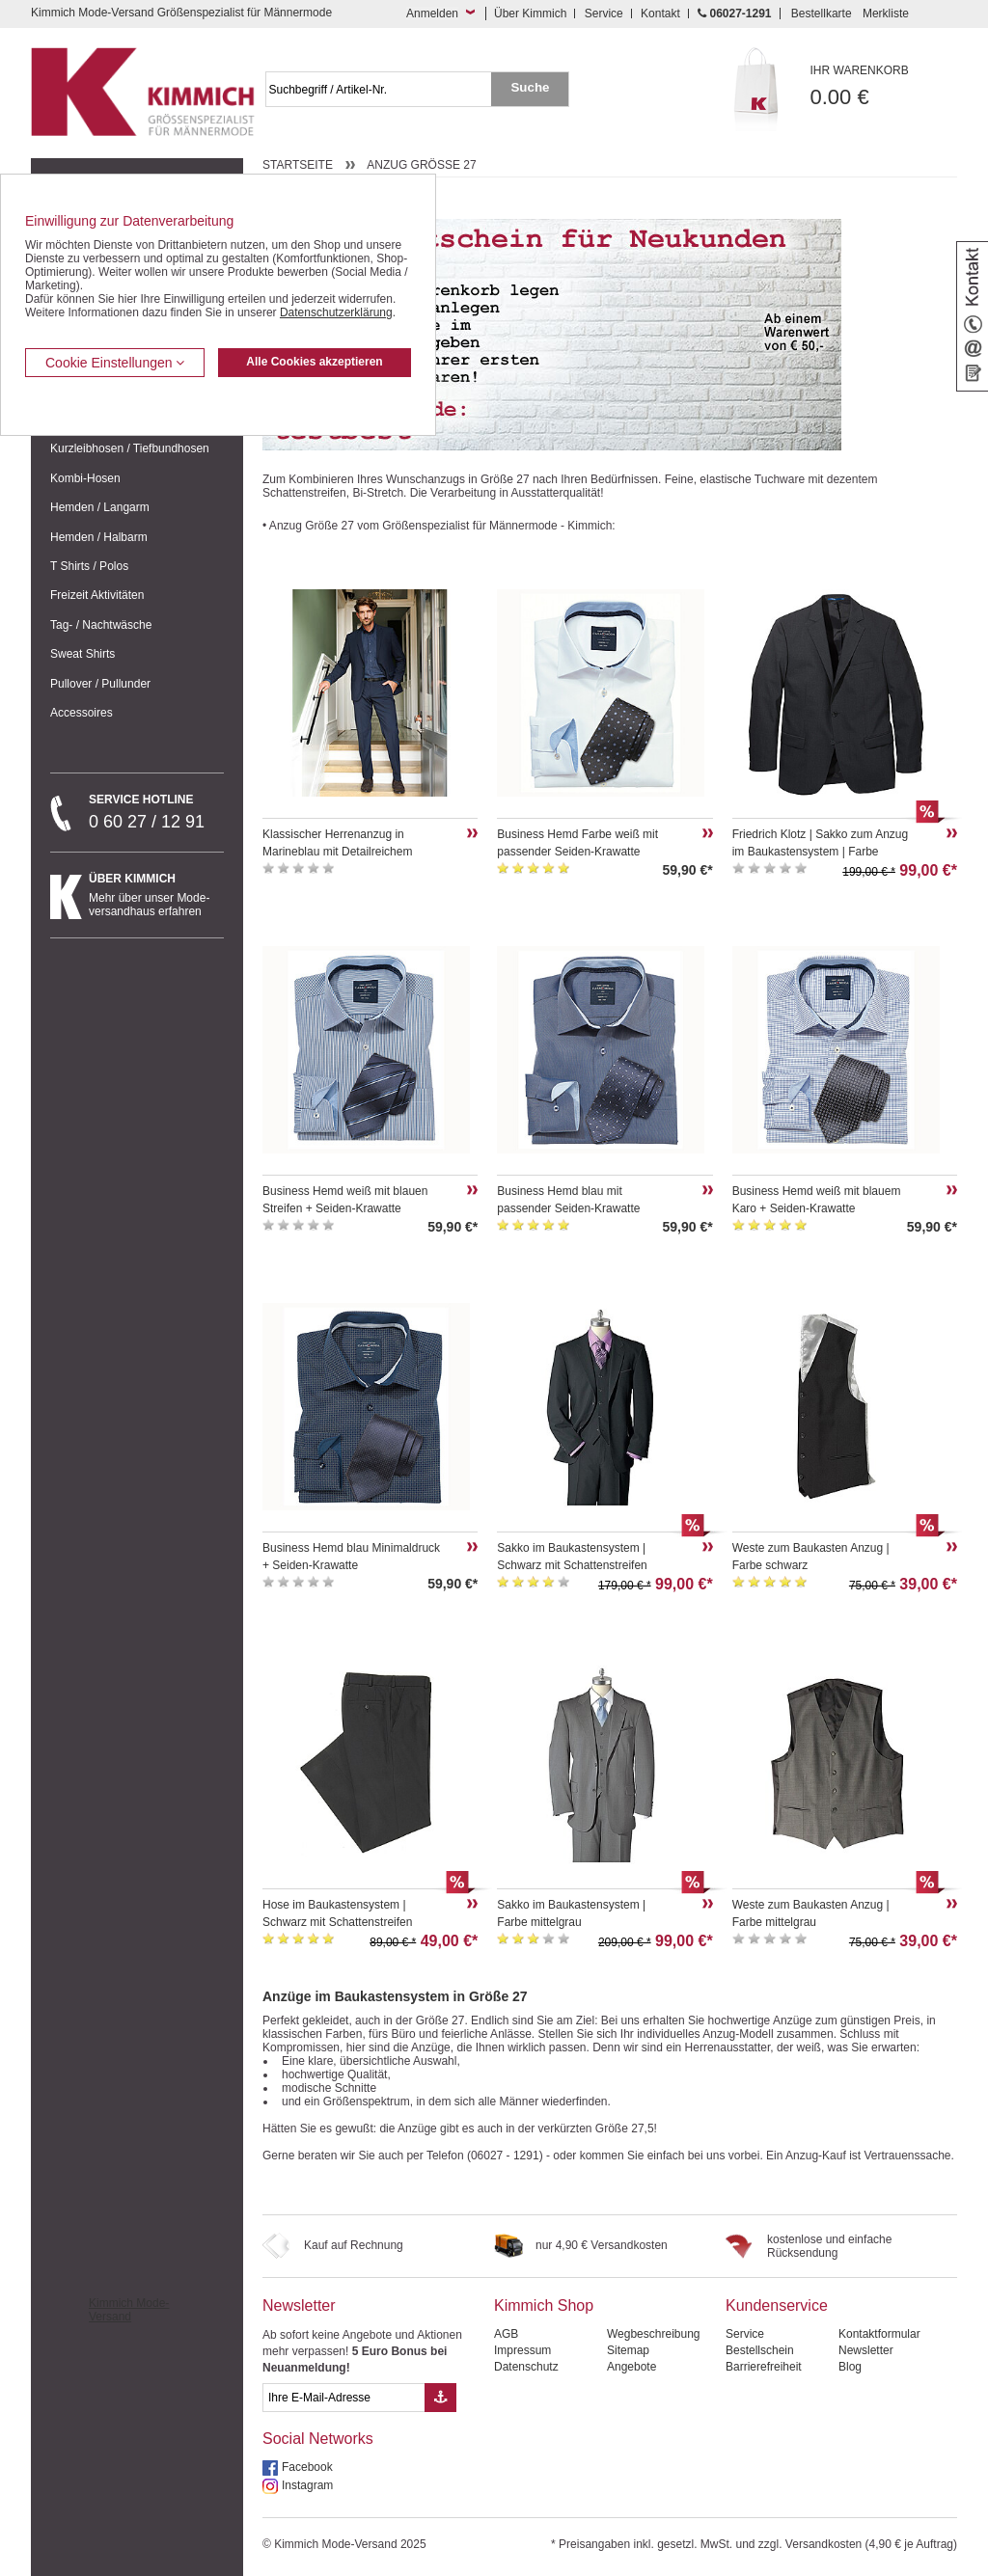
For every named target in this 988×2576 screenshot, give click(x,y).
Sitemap (628, 2350)
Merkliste (886, 13)
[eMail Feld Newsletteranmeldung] (343, 2397)
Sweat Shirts (82, 654)
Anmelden (432, 13)
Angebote (631, 2366)
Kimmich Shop (543, 2305)
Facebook (307, 2467)
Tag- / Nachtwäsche (100, 625)
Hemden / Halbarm (99, 537)
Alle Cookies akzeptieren (314, 361)
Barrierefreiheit (764, 2366)
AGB (506, 2334)
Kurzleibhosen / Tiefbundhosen (129, 448)
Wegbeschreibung (653, 2334)
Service (604, 13)
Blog (850, 2366)
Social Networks (317, 2438)
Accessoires (81, 712)
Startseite (297, 165)
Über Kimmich (530, 13)
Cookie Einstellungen (114, 362)
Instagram (307, 2485)
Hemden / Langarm (100, 507)
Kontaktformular (879, 2334)
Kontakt (660, 13)
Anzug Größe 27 (421, 165)
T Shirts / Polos (89, 566)
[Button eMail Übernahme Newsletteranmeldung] (440, 2397)
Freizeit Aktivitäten (97, 595)
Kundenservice (777, 2305)
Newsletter (299, 2305)
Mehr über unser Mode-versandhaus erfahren (156, 895)
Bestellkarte (821, 13)
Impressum (522, 2350)
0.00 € (884, 86)
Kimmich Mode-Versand (129, 2309)
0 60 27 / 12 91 (156, 812)
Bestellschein (760, 2350)
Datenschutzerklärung (336, 312)
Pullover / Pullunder (100, 684)
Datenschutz (526, 2366)
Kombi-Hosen (85, 478)
